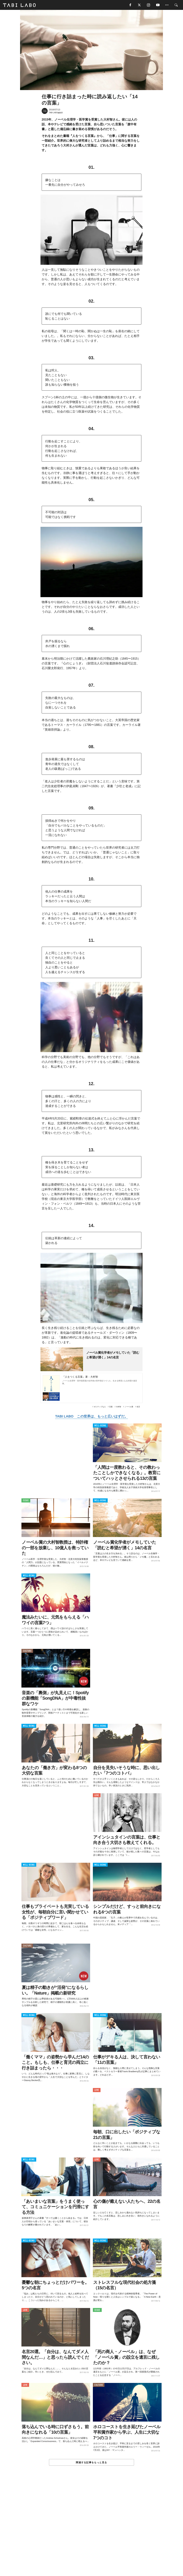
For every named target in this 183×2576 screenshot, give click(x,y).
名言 (138, 1407)
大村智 (118, 1407)
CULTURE (27, 1651)
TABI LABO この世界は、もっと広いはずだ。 (91, 1417)
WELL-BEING (100, 1426)
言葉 (111, 1407)
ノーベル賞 (129, 1407)
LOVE (96, 1795)
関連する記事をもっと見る (91, 2462)
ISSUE (26, 1501)
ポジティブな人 (100, 1407)
